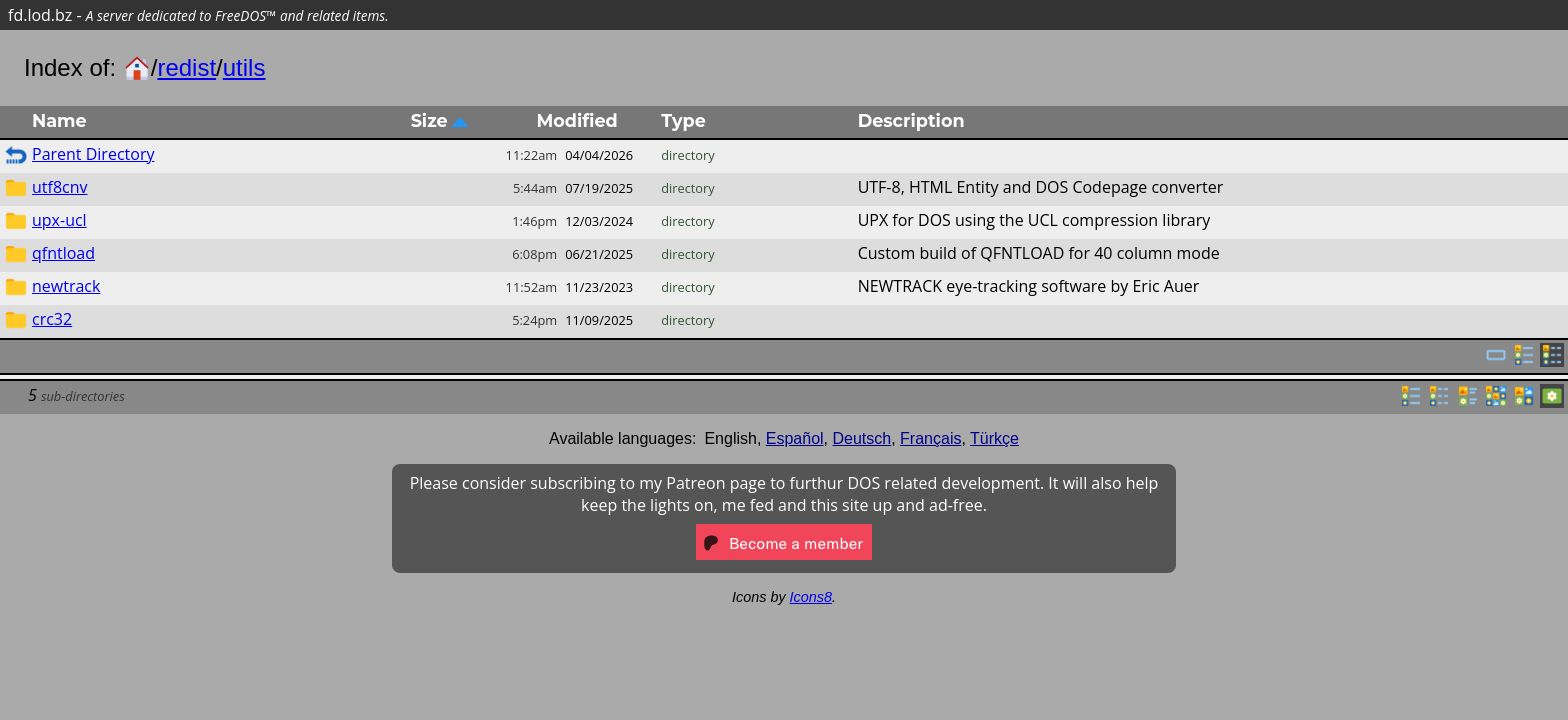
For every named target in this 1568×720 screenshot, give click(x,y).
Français (930, 438)
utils (244, 67)
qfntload (63, 253)
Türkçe (994, 438)
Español (795, 438)
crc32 (52, 319)
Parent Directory (93, 154)
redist (186, 67)
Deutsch (862, 438)
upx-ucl (59, 220)
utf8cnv (60, 187)
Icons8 (811, 597)
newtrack (66, 286)
